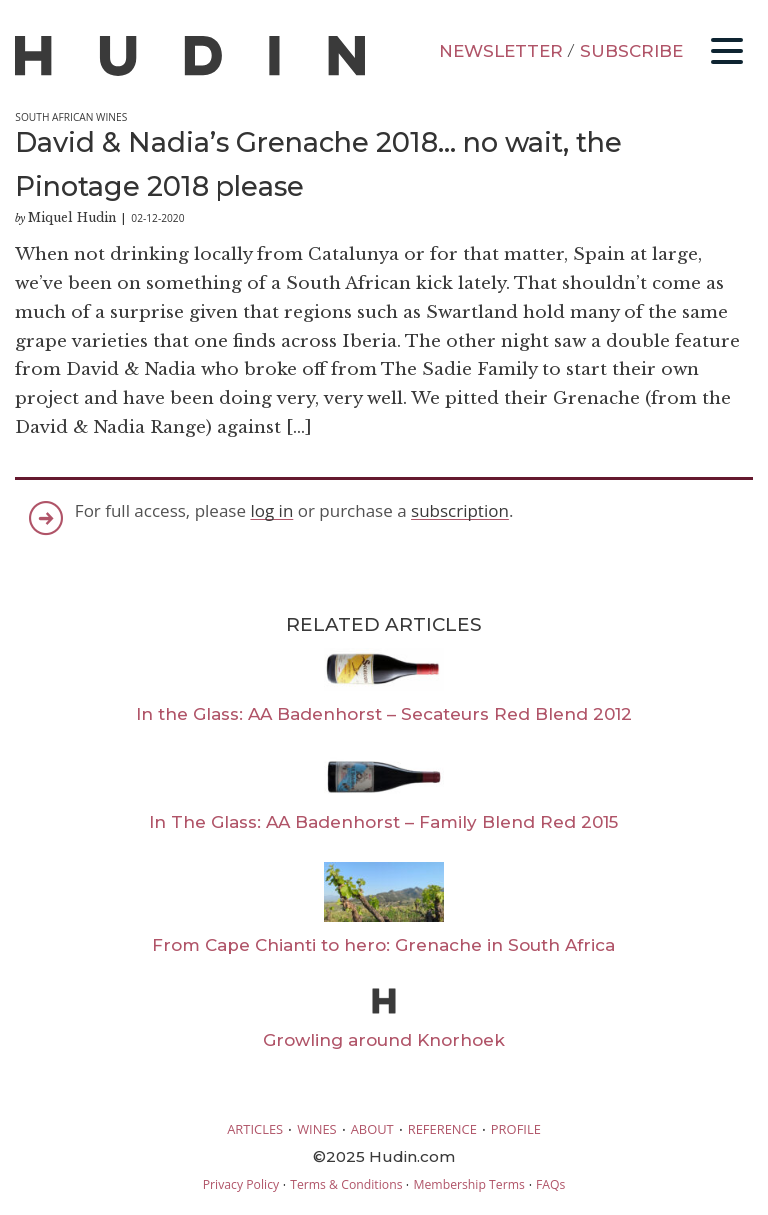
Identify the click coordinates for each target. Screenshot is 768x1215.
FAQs (550, 1184)
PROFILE (516, 1129)
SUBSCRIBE (631, 51)
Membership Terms (468, 1184)
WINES (317, 1129)
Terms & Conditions (346, 1184)
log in (271, 510)
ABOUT (372, 1129)
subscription (460, 510)
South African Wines (71, 117)
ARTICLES (255, 1129)
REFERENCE (442, 1129)
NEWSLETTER (501, 51)
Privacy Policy (241, 1184)
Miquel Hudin (72, 217)
